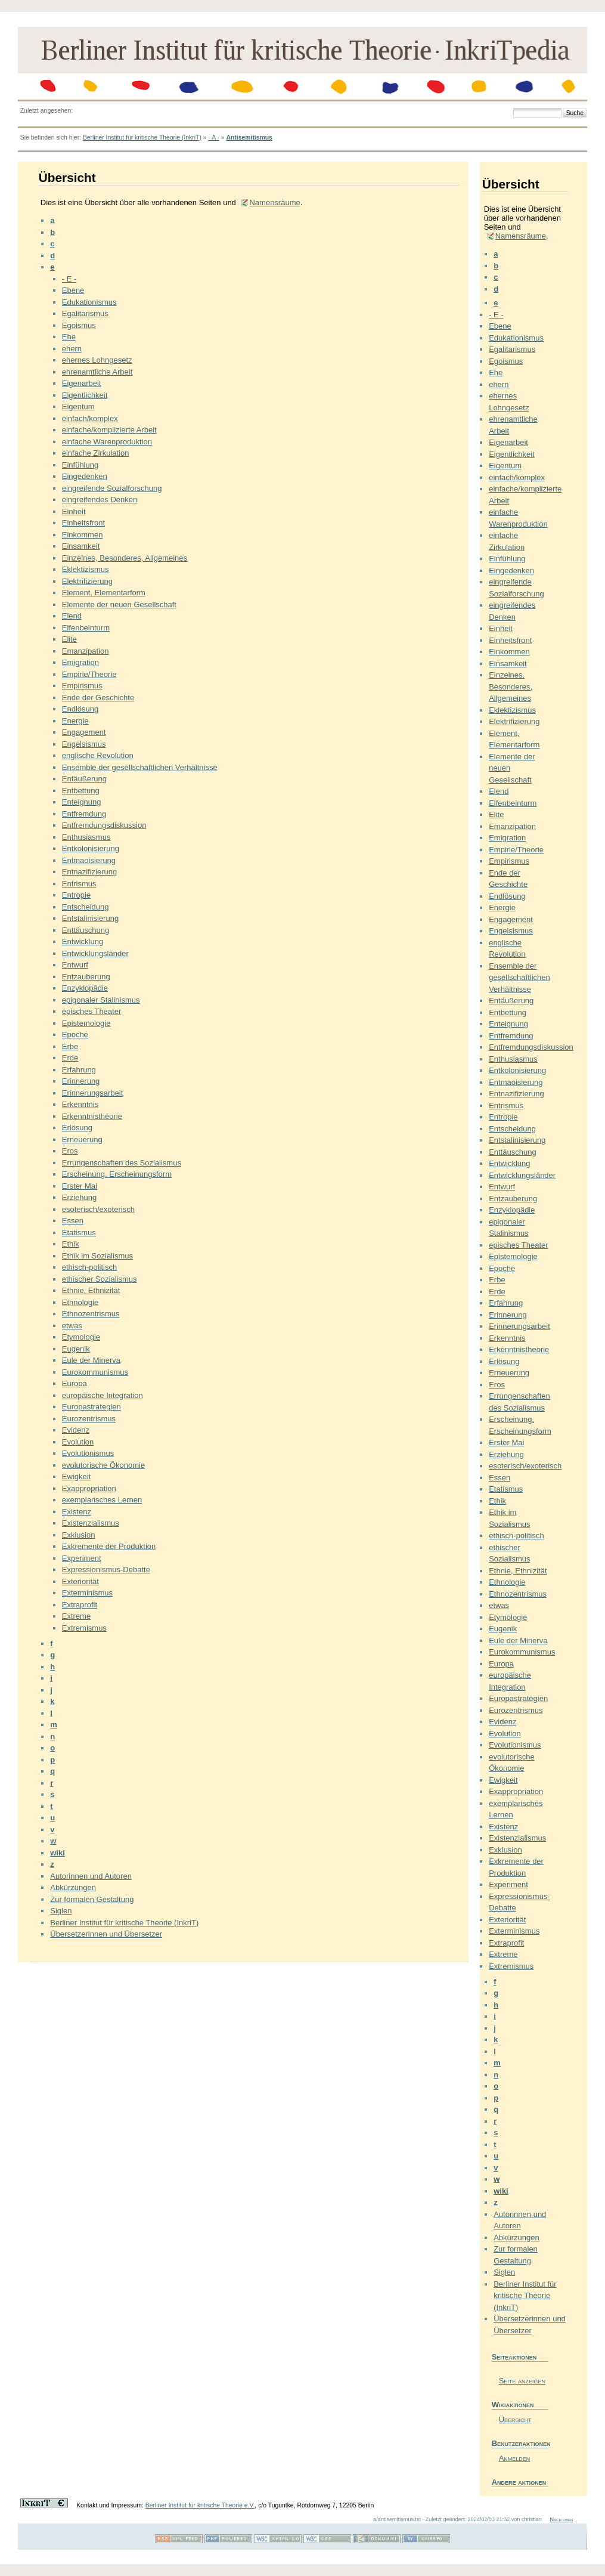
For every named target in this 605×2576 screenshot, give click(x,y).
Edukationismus (89, 302)
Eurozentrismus (89, 1418)
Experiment (81, 1558)
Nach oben (561, 2519)
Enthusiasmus (86, 837)
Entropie (76, 894)
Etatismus (79, 1232)
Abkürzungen (73, 1887)
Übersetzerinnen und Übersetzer (106, 1933)
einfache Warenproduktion (107, 441)
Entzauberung (86, 976)
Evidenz (75, 1429)
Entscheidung (85, 906)
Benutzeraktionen (520, 2443)
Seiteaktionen (514, 2356)
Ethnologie (80, 1302)
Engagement (84, 732)
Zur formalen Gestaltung (92, 1899)
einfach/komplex (90, 418)
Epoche (75, 1034)
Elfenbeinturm (86, 627)
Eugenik (76, 1348)
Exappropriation (89, 1488)
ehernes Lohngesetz (97, 359)
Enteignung (81, 801)
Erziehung (79, 1197)
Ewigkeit (76, 1476)
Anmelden (514, 2458)
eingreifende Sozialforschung (112, 488)
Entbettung (81, 790)
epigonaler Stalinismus (101, 999)
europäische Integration (102, 1395)
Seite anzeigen (522, 2380)
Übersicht (515, 2419)
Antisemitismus (249, 137)
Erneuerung (82, 1139)
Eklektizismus (85, 569)
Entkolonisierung (90, 848)
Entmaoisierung (89, 860)
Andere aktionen (519, 2482)
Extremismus (84, 1627)
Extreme (76, 1616)
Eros (70, 1150)
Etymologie (81, 1336)
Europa (74, 1383)
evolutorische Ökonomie (103, 1465)
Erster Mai (79, 1186)
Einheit (74, 511)
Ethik (70, 1243)
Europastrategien (91, 1406)
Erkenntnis (80, 1104)
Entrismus (79, 883)
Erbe (70, 1046)
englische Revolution (98, 755)
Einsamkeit (81, 546)
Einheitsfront (83, 522)
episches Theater (92, 1011)
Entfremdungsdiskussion (104, 825)
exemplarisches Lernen (102, 1499)
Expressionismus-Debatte (106, 1569)
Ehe (69, 336)
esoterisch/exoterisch (98, 1209)
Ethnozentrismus (91, 1313)
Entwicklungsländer (95, 953)
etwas (72, 1325)
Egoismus (79, 325)
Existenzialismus (90, 1523)
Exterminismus (87, 1592)
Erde (70, 1057)
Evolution (78, 1441)
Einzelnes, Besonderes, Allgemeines (124, 557)
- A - (213, 137)
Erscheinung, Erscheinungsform (117, 1174)
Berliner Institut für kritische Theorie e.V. (200, 2505)
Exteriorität (80, 1581)
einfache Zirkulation (95, 453)
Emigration (80, 662)
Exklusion (78, 1534)
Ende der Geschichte (98, 697)
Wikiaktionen (513, 2404)
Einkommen (82, 534)
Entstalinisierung (90, 918)
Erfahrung (79, 1069)
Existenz (76, 1511)
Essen (72, 1220)
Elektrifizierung (87, 581)
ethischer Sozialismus (99, 1279)
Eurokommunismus (95, 1372)
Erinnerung (81, 1081)
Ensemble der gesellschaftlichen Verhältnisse (140, 767)
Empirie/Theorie (89, 674)
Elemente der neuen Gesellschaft (119, 604)
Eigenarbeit (81, 383)
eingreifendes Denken (99, 499)
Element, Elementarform (103, 592)
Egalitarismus (85, 313)
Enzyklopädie (85, 988)
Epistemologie (86, 1023)
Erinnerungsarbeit (92, 1092)
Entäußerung (84, 778)
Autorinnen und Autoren (91, 1876)
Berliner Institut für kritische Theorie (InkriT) (142, 137)
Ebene (73, 290)
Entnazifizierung (89, 871)
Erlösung (77, 1127)
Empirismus (82, 685)
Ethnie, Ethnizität (91, 1290)
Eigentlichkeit (85, 395)
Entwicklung (82, 941)
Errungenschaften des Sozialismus (121, 1162)
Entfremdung (84, 813)
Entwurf (75, 964)
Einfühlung (80, 464)
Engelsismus (84, 744)
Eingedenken (84, 476)
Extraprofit (79, 1604)
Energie (75, 720)
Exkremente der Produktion (109, 1546)
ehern (72, 348)
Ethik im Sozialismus (97, 1255)
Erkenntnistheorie (92, 1116)
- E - (69, 278)
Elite (69, 639)
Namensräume (274, 202)
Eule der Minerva (91, 1360)
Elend (72, 615)
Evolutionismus (88, 1453)
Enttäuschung (86, 930)
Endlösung (80, 708)
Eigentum (78, 406)
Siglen (61, 1910)
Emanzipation (85, 651)
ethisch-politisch (89, 1267)
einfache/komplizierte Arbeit (109, 429)
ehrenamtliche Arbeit (97, 371)
